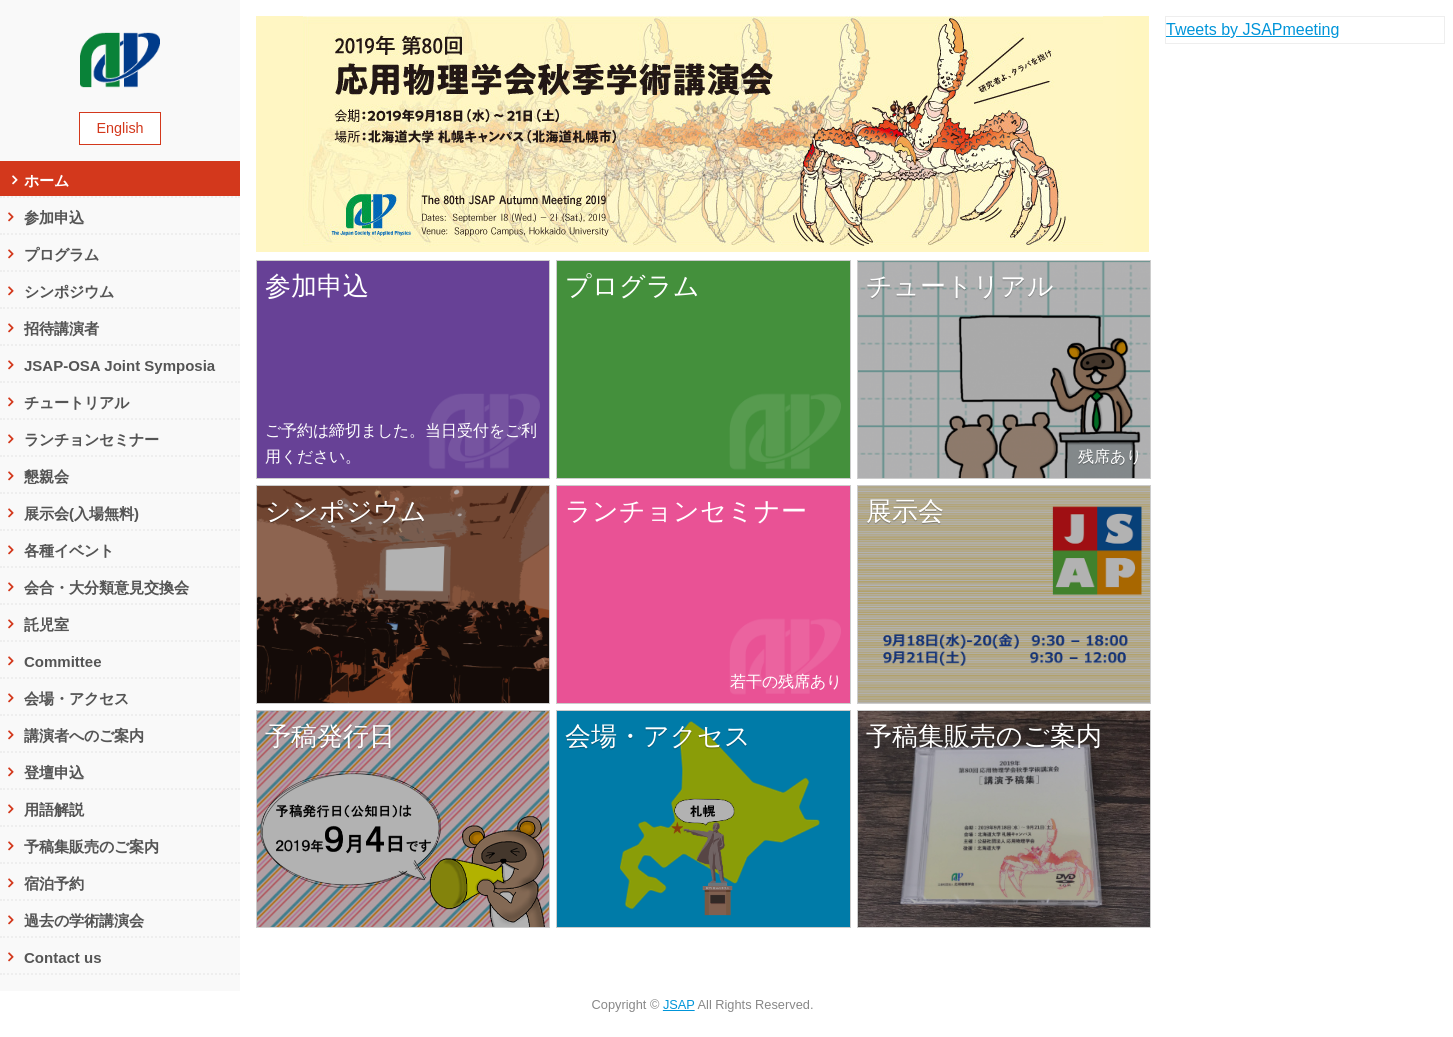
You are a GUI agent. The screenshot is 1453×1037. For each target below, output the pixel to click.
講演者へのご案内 (84, 735)
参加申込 (54, 217)
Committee (63, 661)
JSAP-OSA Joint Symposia (127, 365)
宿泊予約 (54, 883)
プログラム (61, 254)
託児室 (46, 624)
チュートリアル (76, 402)
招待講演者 (61, 328)
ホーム (46, 180)
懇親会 (46, 476)
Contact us (63, 957)
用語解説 (54, 809)
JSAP (679, 1004)
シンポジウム (69, 291)
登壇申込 (54, 772)
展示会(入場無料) (81, 513)
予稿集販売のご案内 (91, 846)
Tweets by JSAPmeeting (1252, 29)
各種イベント (69, 550)
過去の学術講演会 (84, 920)
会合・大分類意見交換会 (106, 587)
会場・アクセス (76, 698)
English (119, 128)
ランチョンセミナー (91, 439)
